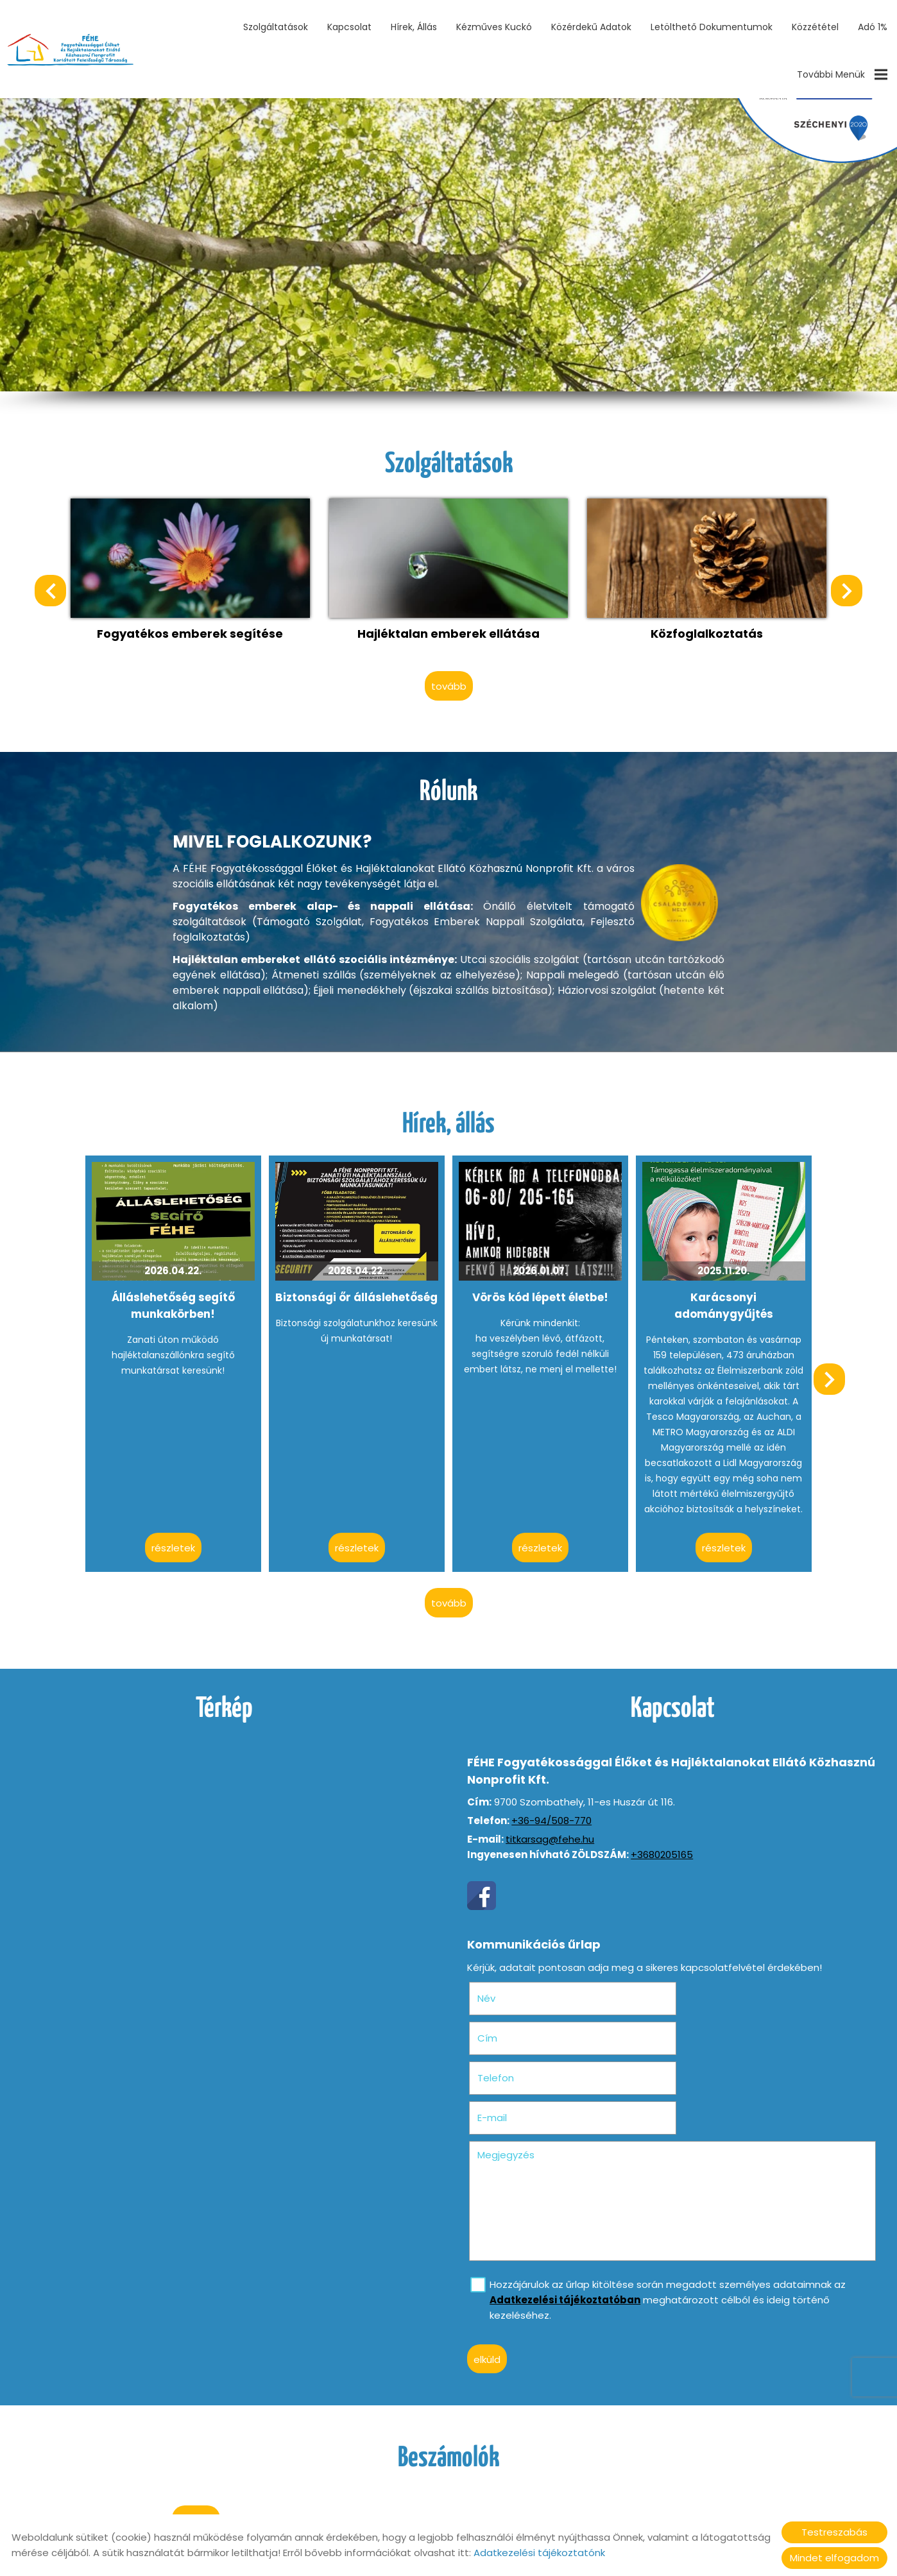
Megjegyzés (506, 2071)
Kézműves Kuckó (494, 27)
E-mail (718, 2034)
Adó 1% (872, 27)
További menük (842, 74)
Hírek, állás (414, 27)
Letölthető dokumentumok (712, 27)
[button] (846, 590)
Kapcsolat (349, 27)
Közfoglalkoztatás (706, 632)
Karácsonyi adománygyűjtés (722, 1303)
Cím (693, 1994)
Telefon (516, 2034)
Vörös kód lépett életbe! (540, 1294)
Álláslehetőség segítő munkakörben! (173, 1303)
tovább (448, 685)
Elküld (487, 2276)
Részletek (174, 1545)
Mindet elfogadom (834, 2557)
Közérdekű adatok (591, 27)
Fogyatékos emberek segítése (191, 632)
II (234, 198)
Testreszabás (834, 2532)
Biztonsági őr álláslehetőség (357, 1294)
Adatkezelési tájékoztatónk (539, 2552)
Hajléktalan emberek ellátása (448, 632)
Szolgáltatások (275, 27)
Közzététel (815, 27)
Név (507, 1994)
